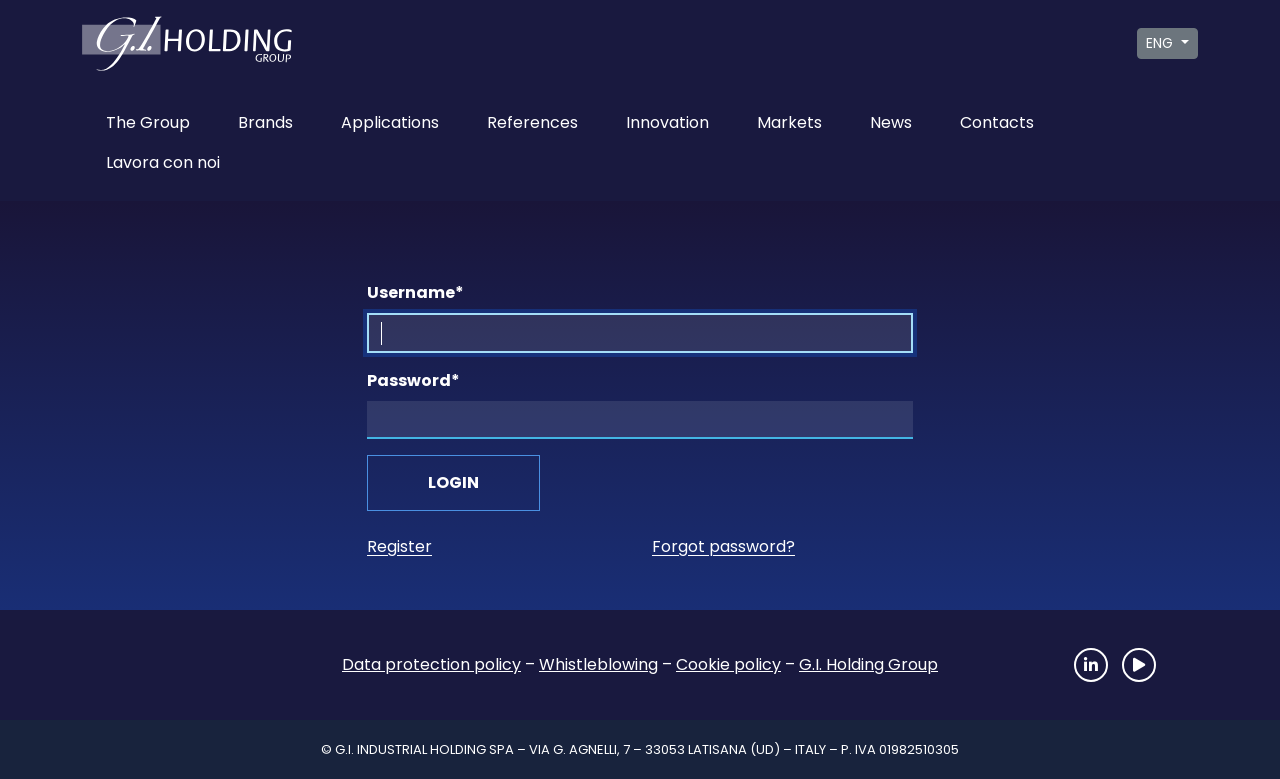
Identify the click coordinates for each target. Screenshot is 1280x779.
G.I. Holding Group (868, 664)
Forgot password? (723, 546)
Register (399, 546)
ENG (1161, 43)
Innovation (667, 122)
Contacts (997, 122)
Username (415, 292)
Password (413, 380)
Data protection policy (431, 664)
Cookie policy (728, 664)
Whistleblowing (598, 664)
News (891, 122)
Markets (789, 122)
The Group (148, 122)
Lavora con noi (163, 162)
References (532, 122)
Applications (390, 122)
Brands (265, 122)
